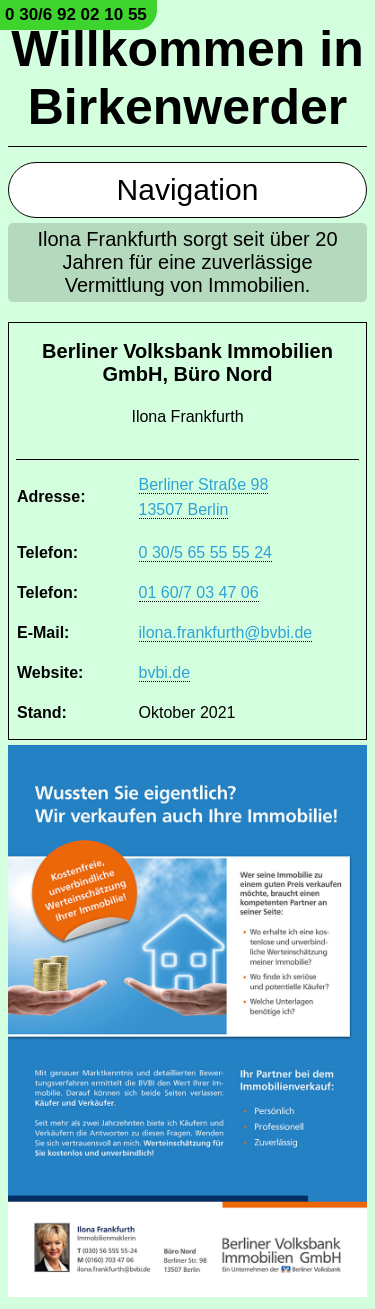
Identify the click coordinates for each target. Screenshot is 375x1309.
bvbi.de (165, 672)
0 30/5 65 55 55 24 (205, 552)
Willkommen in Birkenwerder (187, 78)
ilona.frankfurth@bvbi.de (226, 632)
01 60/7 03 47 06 (199, 592)
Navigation (188, 189)
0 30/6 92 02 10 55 (76, 14)
